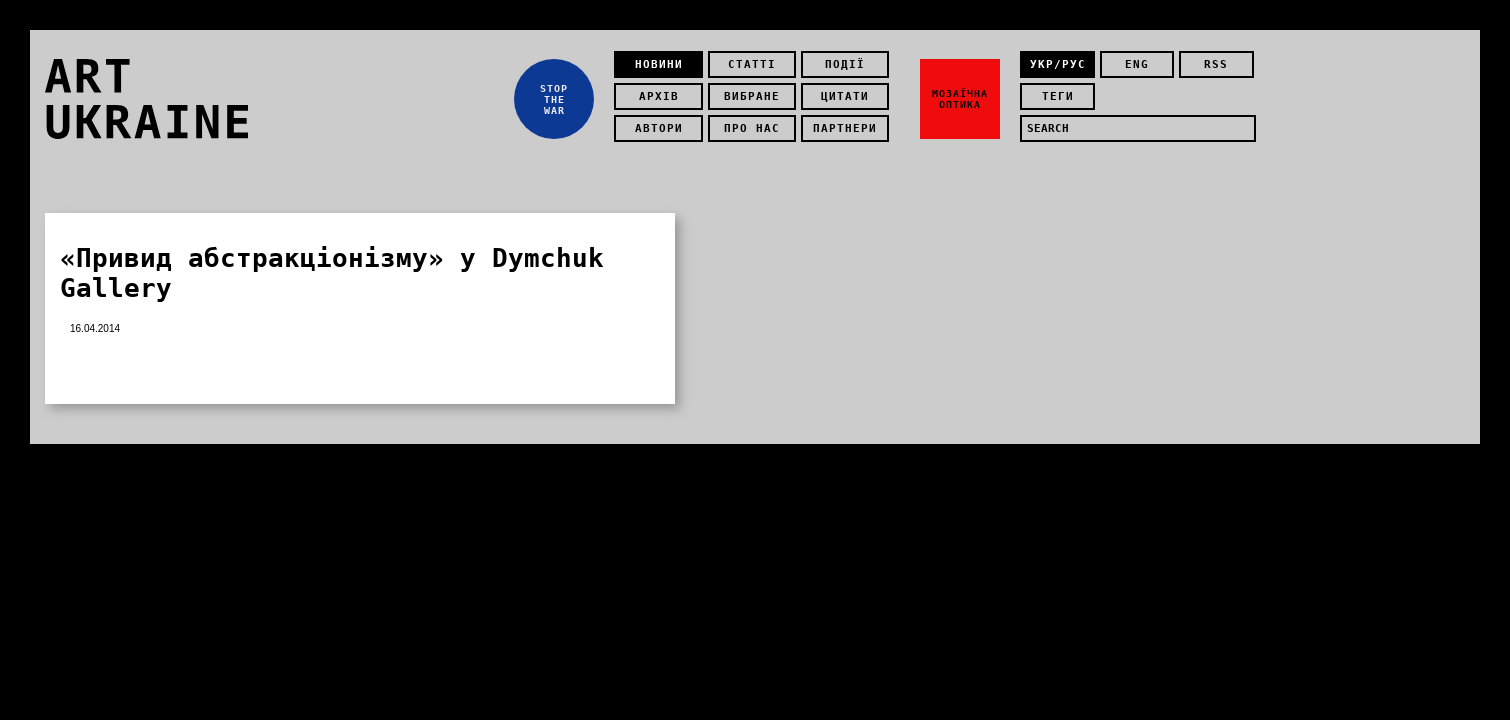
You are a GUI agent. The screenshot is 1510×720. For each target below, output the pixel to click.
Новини (659, 64)
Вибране (752, 96)
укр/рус (1058, 64)
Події (845, 64)
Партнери (845, 128)
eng (1137, 64)
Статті (752, 64)
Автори (659, 128)
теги (1058, 96)
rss (1216, 64)
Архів (659, 96)
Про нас (752, 128)
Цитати (845, 96)
